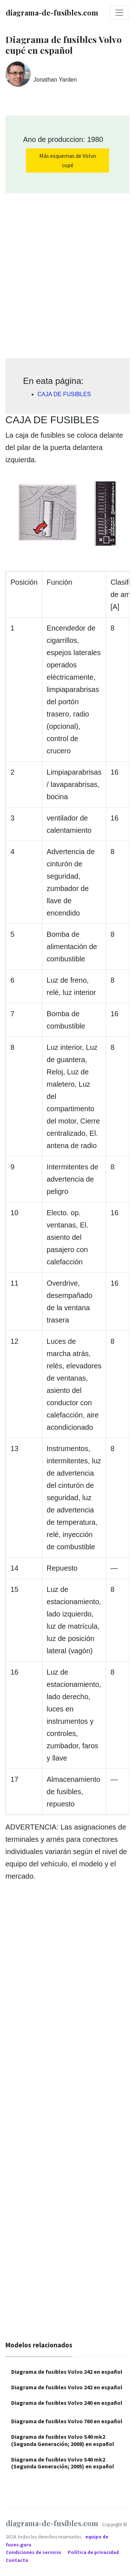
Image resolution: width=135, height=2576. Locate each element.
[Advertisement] (67, 273)
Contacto (17, 2560)
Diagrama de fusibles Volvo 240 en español (66, 2402)
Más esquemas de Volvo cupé (67, 160)
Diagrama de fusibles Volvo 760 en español (66, 2421)
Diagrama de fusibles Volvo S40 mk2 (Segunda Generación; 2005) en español (62, 2463)
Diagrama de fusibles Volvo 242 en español (66, 2371)
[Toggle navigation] (119, 13)
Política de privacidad (94, 2552)
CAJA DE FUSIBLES (64, 394)
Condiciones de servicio (34, 2552)
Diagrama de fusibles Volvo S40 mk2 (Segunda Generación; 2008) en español (62, 2440)
